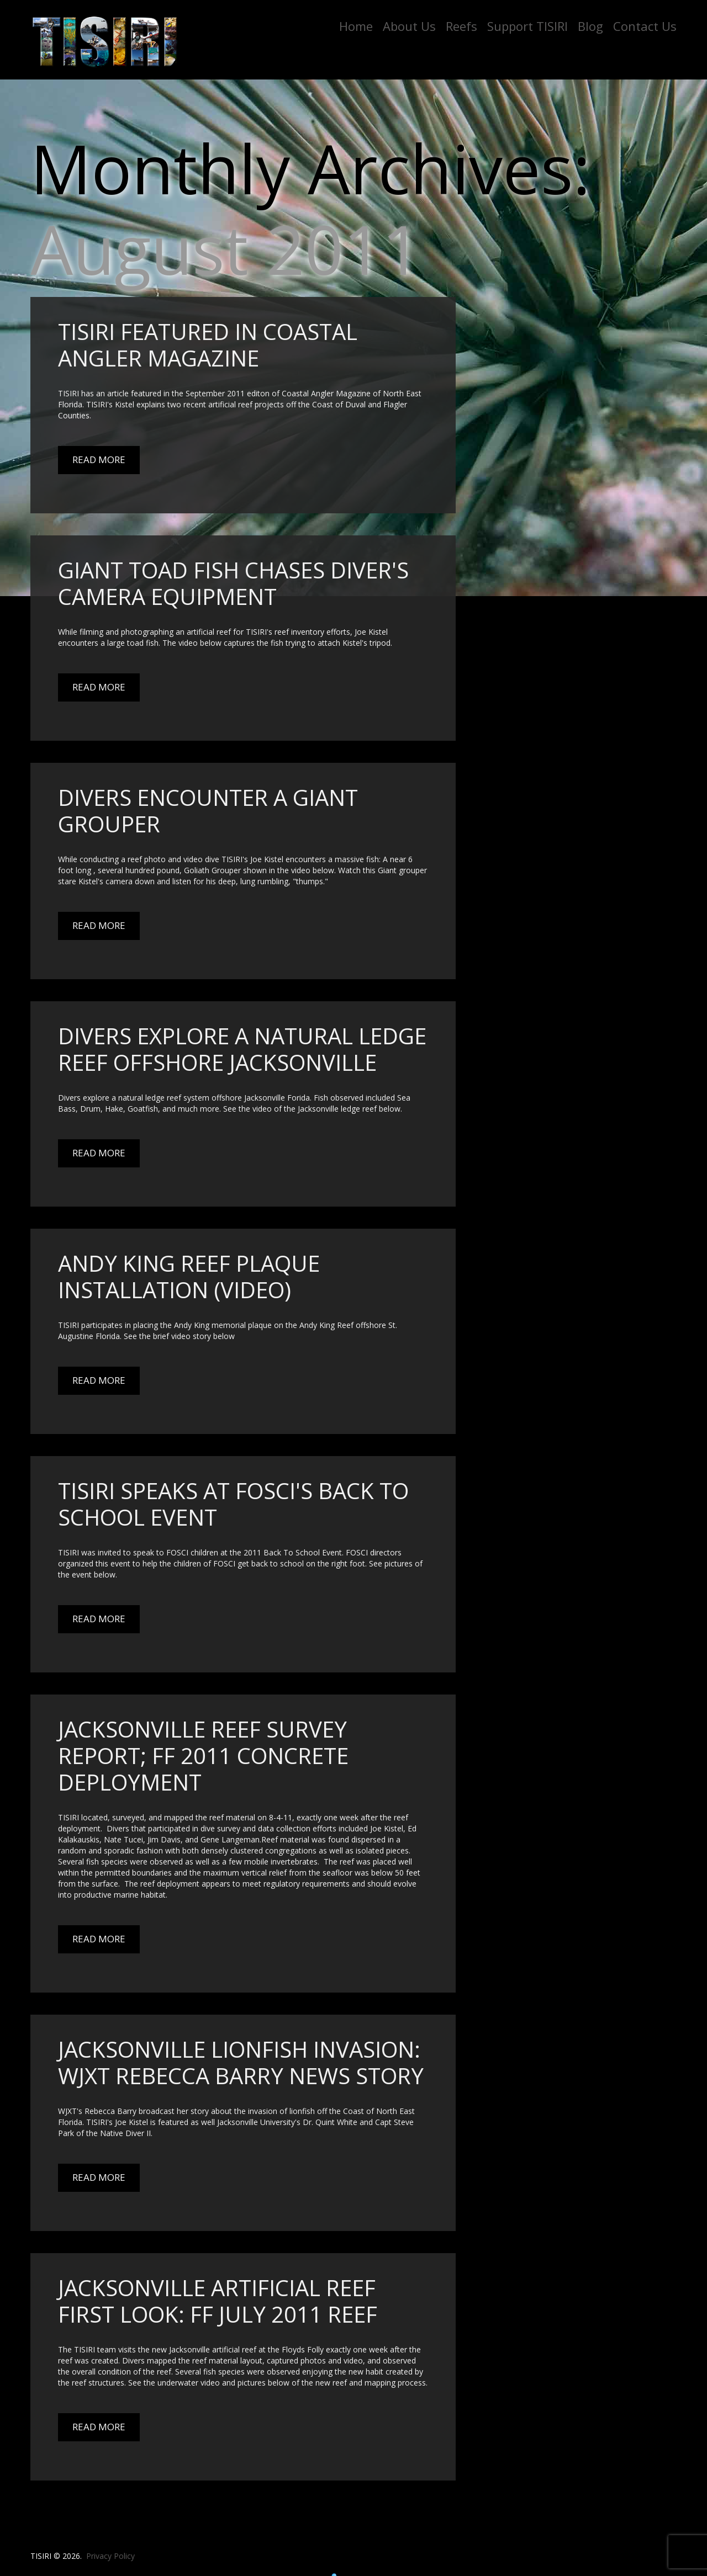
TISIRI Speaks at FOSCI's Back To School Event (233, 1503)
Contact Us (645, 26)
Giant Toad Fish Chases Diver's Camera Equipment (233, 583)
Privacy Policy (110, 2556)
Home (356, 26)
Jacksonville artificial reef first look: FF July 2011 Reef (217, 2300)
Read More (98, 459)
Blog (590, 26)
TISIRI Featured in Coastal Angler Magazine (207, 344)
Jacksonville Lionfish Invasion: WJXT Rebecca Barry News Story (241, 2062)
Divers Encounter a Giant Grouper (208, 810)
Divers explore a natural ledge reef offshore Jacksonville (242, 1049)
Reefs (461, 26)
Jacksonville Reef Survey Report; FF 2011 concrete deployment (203, 1755)
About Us (409, 26)
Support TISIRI (527, 26)
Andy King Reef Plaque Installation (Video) (189, 1276)
